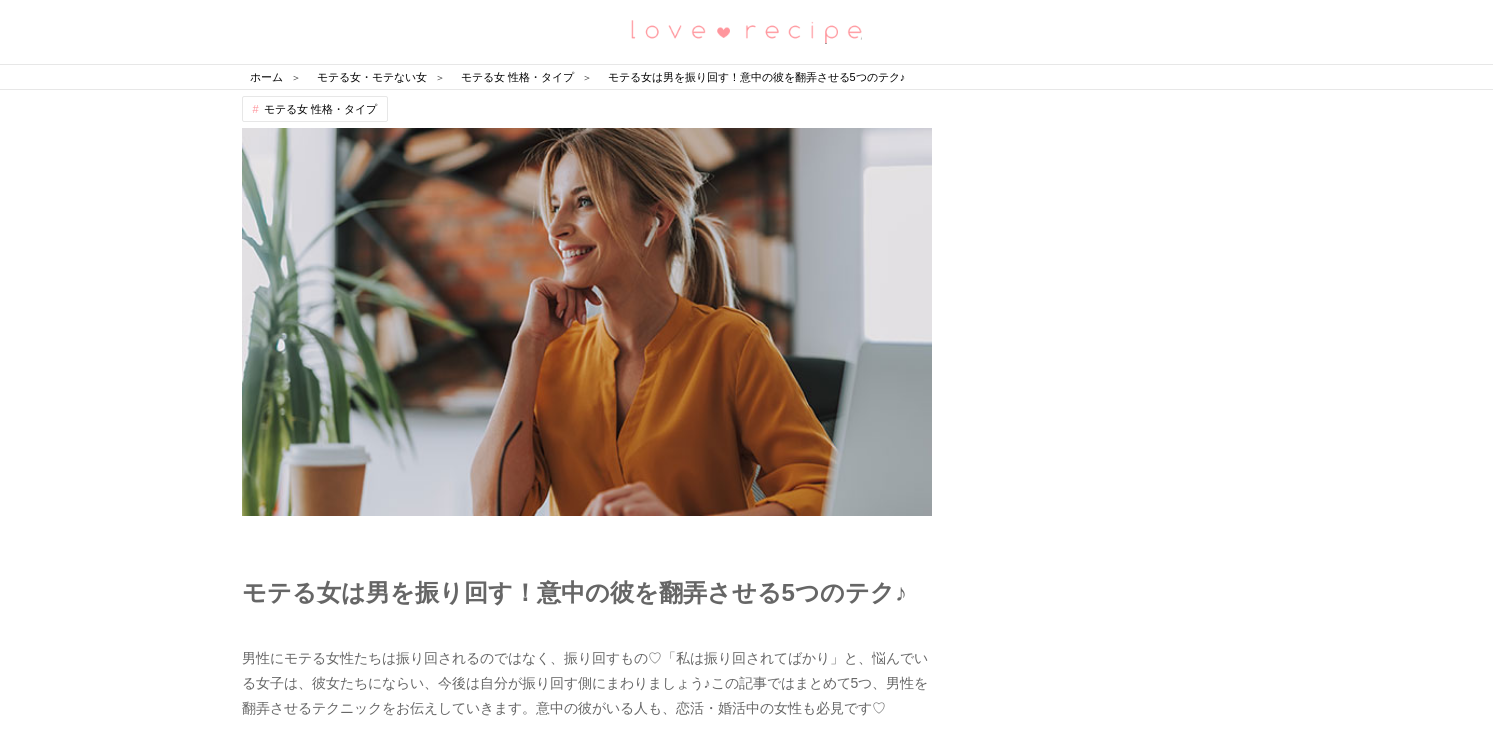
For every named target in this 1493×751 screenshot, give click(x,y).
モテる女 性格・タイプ (320, 109)
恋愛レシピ (747, 30)
